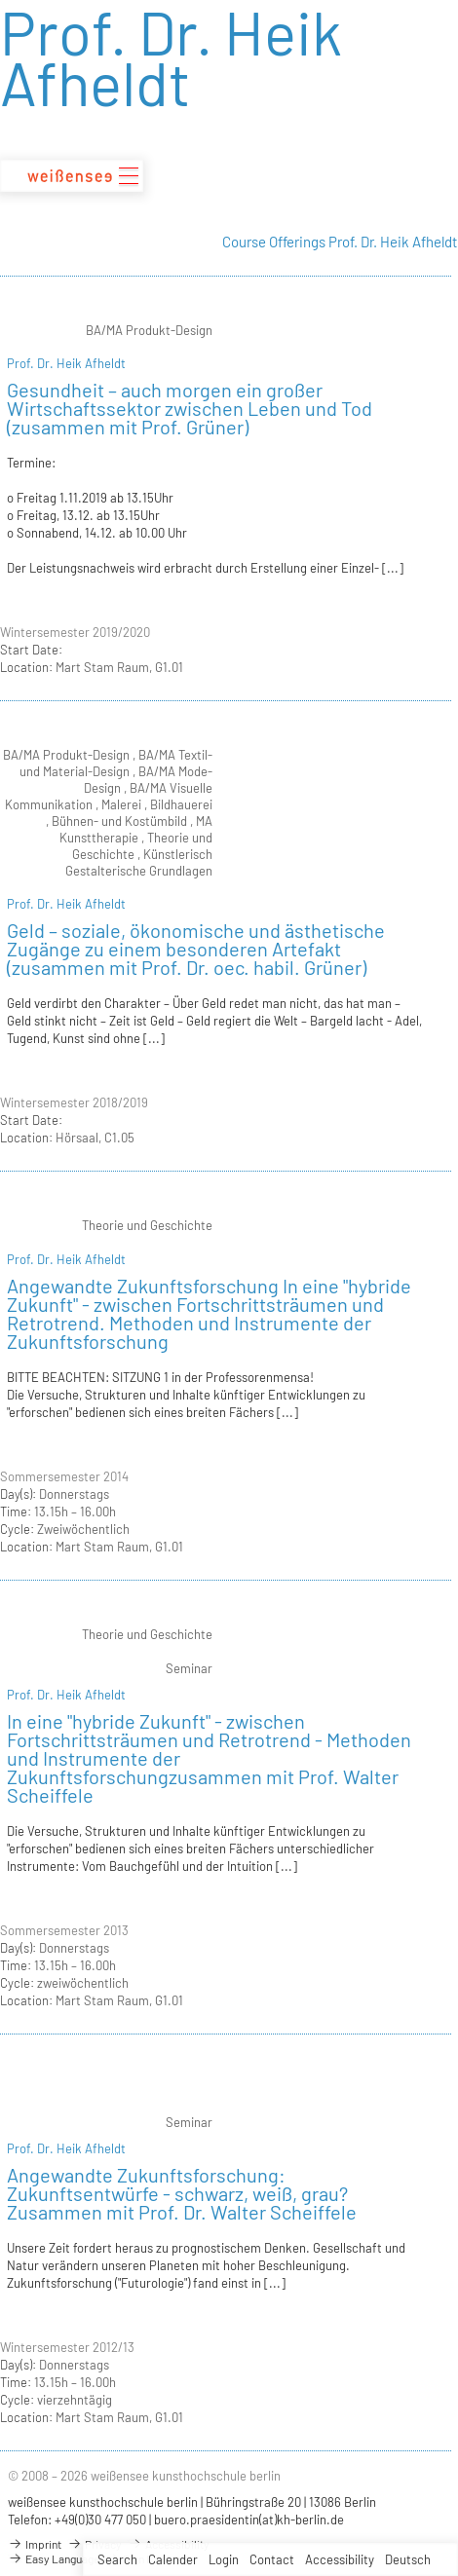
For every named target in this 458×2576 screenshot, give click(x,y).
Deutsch (408, 2559)
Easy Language (53, 2558)
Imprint (34, 2544)
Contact (271, 2559)
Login (224, 2559)
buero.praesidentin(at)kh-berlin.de (249, 2519)
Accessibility (339, 2559)
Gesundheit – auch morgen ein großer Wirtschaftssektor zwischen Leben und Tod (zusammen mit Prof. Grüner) (189, 408)
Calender (173, 2559)
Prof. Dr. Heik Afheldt (66, 363)
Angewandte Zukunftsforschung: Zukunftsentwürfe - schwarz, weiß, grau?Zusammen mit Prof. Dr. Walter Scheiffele (182, 2193)
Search (117, 2559)
